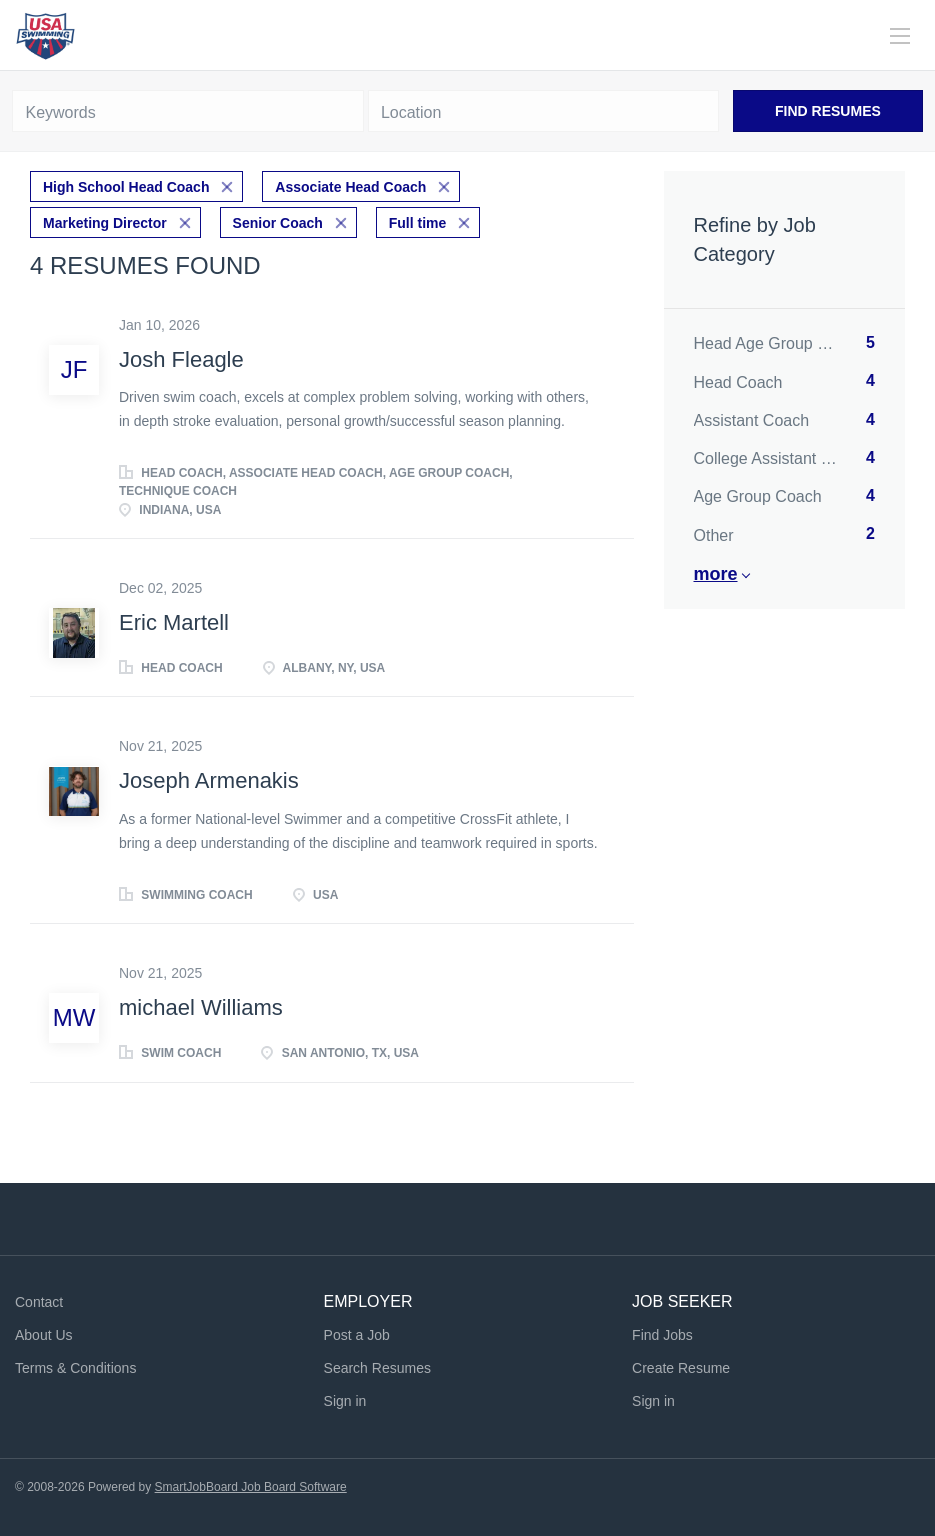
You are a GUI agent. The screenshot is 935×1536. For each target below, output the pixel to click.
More (716, 574)
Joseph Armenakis (209, 780)
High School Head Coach (126, 187)
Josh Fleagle (181, 359)
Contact (39, 1302)
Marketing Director (105, 223)
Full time (418, 223)
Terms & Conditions (75, 1368)
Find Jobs (662, 1335)
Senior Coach (278, 223)
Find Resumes (828, 111)
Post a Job (357, 1335)
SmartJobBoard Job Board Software (251, 1487)
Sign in (345, 1401)
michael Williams (201, 1007)
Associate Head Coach (350, 187)
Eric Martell (174, 622)
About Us (44, 1335)
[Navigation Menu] (900, 36)
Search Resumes (377, 1368)
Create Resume (681, 1368)
